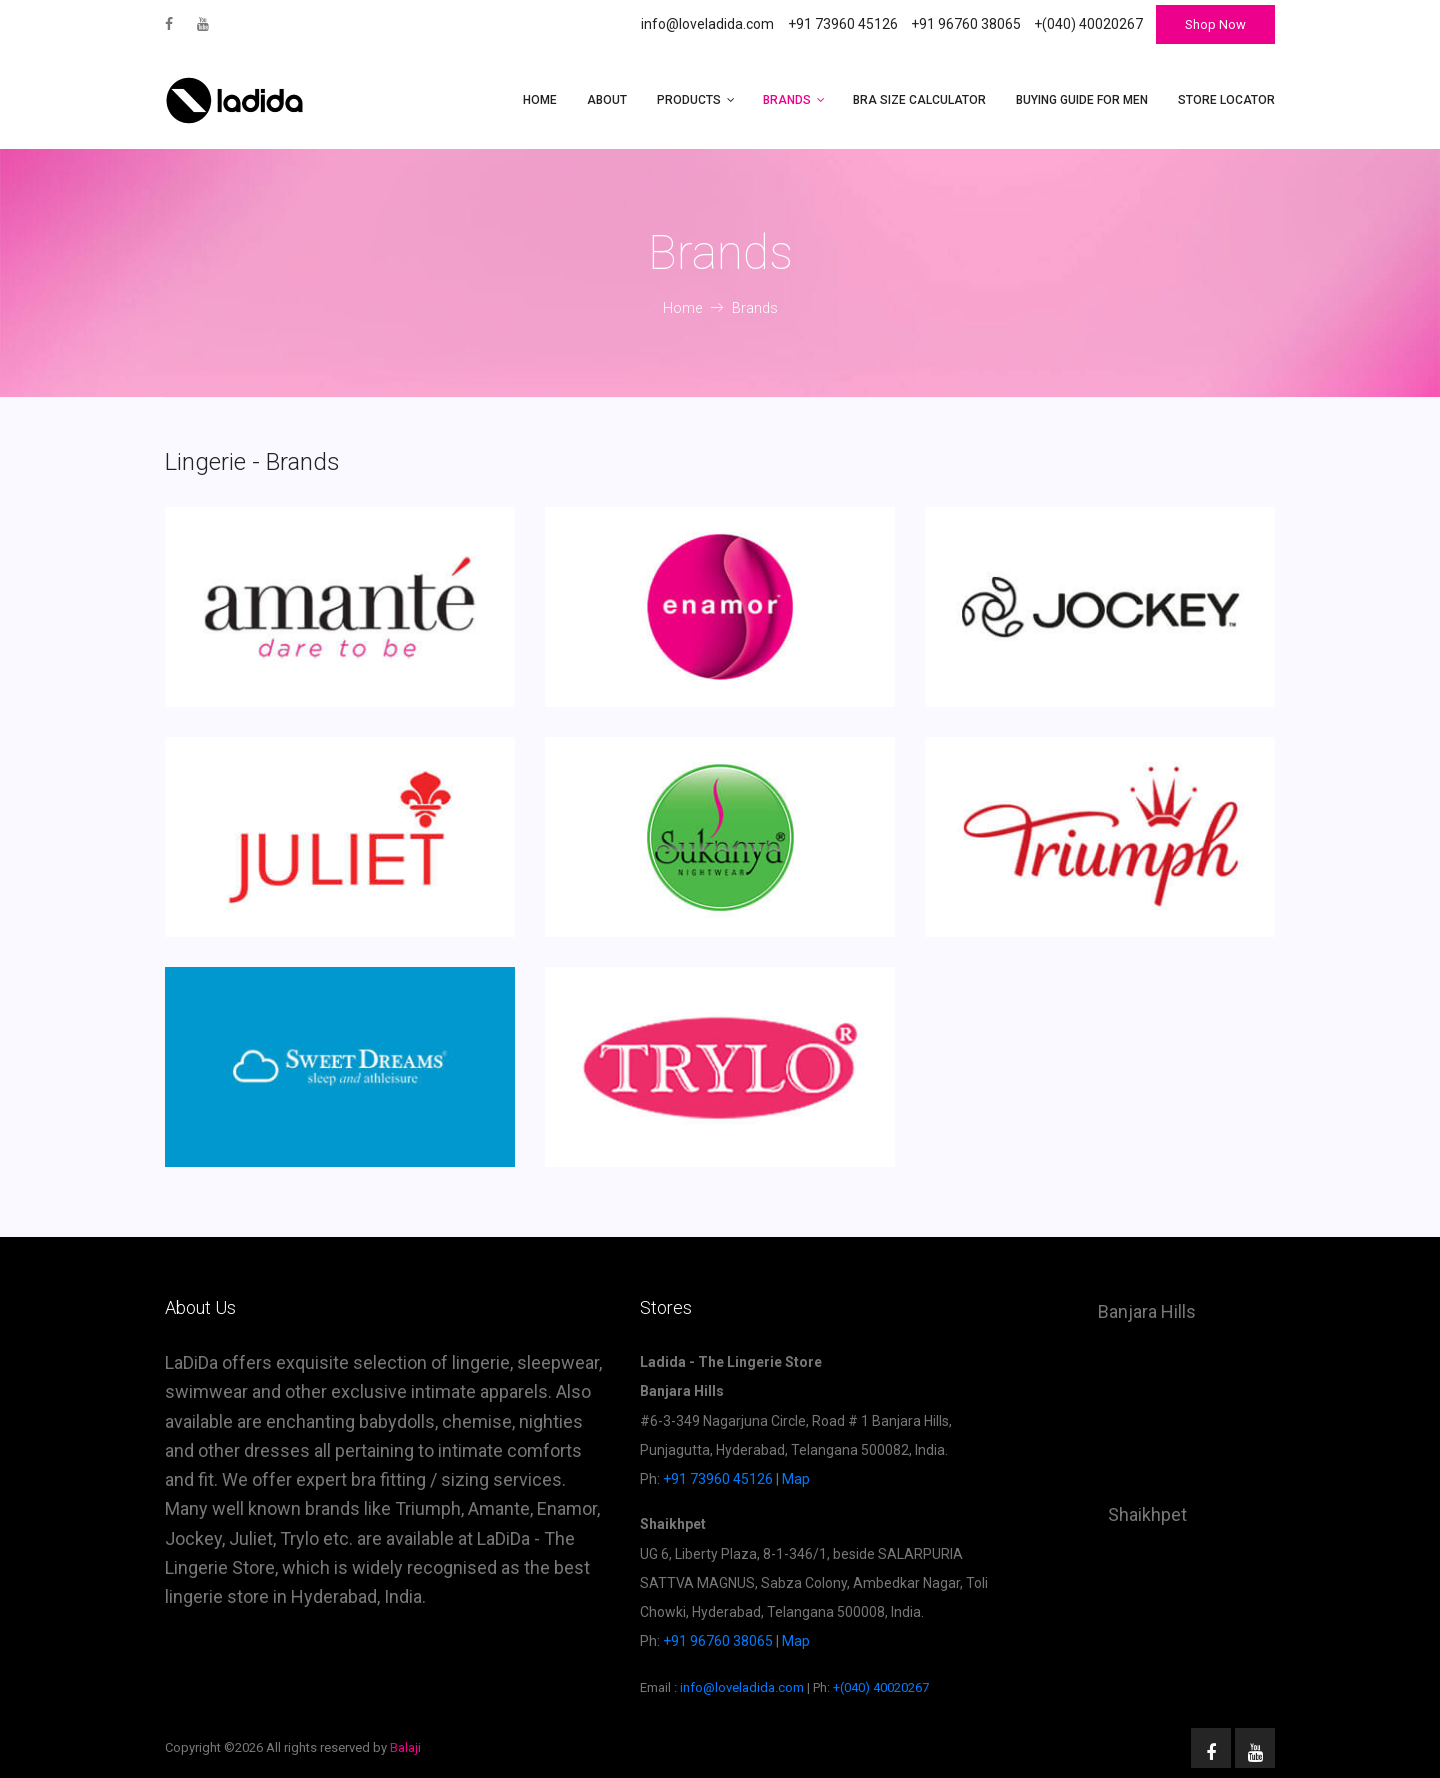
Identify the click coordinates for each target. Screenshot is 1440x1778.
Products (689, 100)
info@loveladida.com (707, 24)
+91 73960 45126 (718, 1479)
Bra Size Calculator (919, 100)
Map (796, 1479)
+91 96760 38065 (718, 1641)
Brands (787, 100)
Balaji (405, 1747)
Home (540, 100)
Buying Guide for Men (1082, 100)
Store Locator (1226, 100)
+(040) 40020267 (881, 1687)
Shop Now (1215, 24)
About (607, 100)
